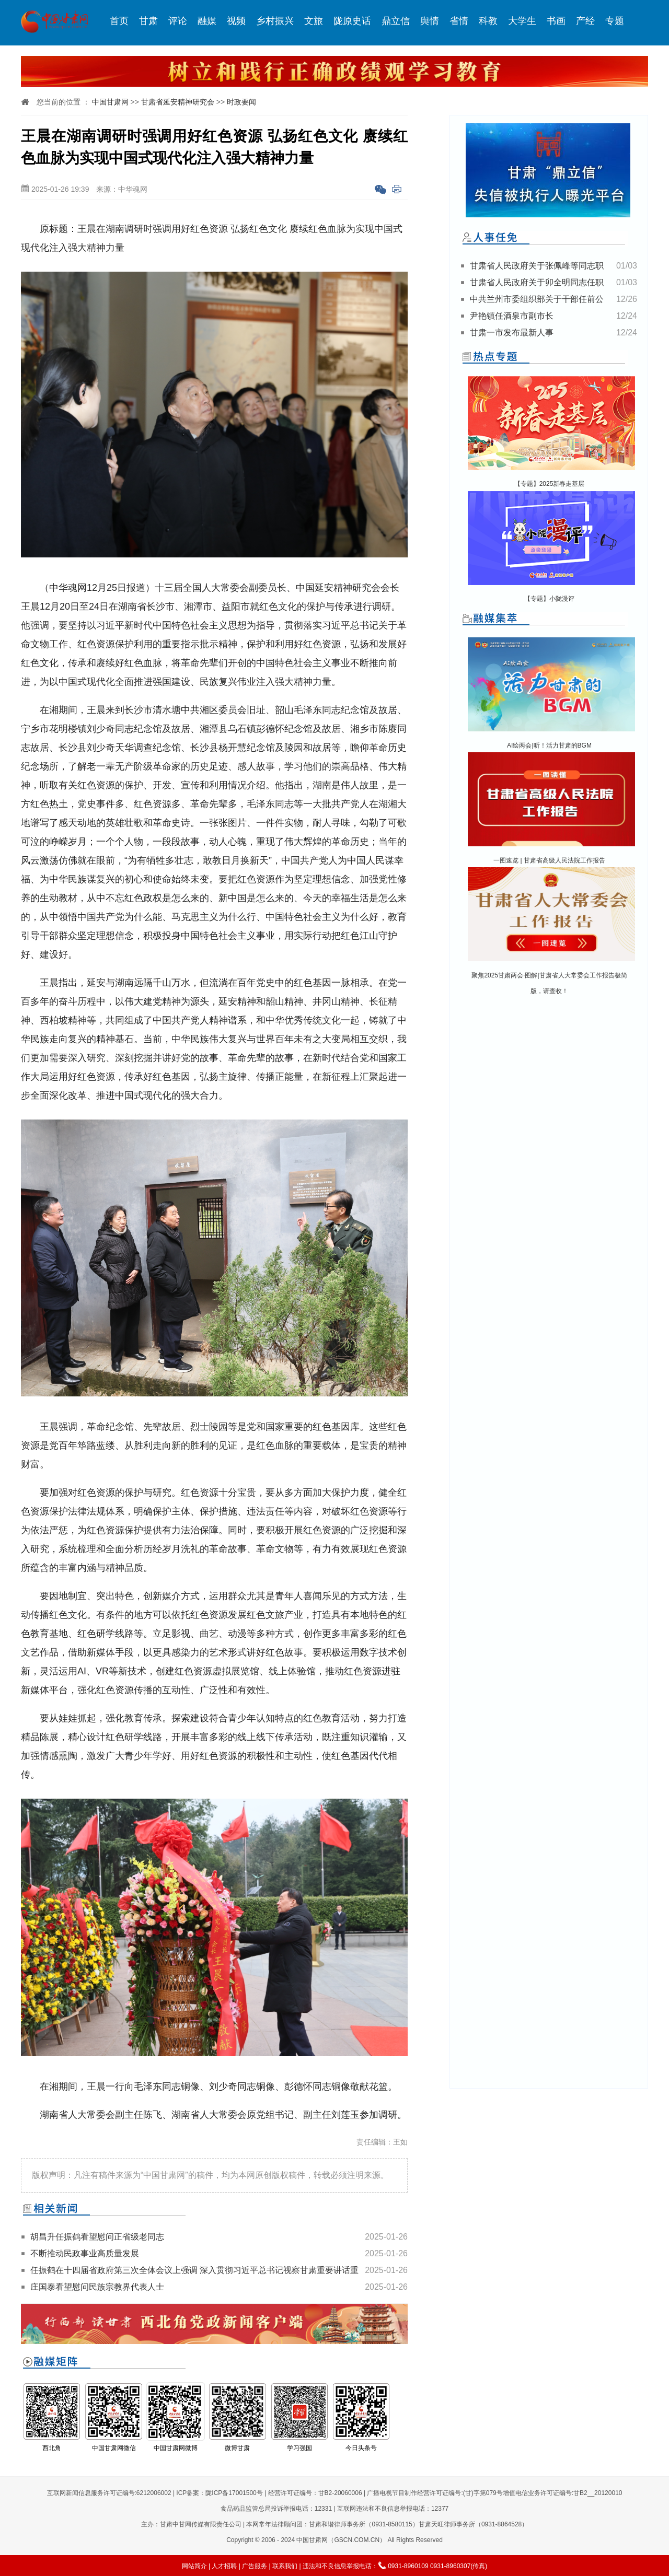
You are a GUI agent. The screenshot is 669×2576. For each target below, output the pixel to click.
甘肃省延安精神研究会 (177, 102)
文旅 (313, 21)
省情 (458, 21)
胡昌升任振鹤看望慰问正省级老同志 (97, 2236)
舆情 (429, 21)
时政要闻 (241, 102)
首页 (119, 21)
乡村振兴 (275, 21)
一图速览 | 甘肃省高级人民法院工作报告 (549, 860)
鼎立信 (396, 21)
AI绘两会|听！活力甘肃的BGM (549, 745)
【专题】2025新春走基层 (549, 483)
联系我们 (284, 2566)
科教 (488, 21)
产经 (585, 21)
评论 (177, 21)
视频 (236, 21)
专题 (614, 21)
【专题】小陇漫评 (549, 598)
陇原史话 (352, 21)
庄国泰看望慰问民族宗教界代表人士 (97, 2286)
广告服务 (254, 2566)
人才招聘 (224, 2566)
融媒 (207, 21)
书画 (556, 21)
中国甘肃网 (110, 102)
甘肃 (148, 21)
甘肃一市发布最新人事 (511, 332)
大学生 (522, 21)
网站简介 (194, 2566)
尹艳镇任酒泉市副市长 (511, 315)
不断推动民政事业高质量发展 (84, 2253)
